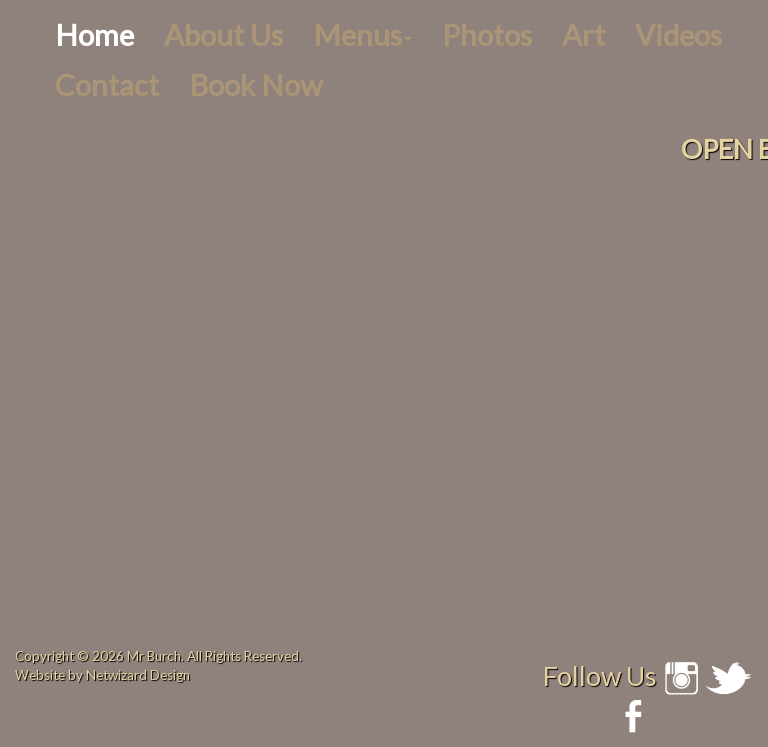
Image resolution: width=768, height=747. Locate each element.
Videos (678, 34)
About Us (223, 34)
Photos (487, 34)
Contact (107, 84)
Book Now (255, 84)
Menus (362, 34)
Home (94, 34)
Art (583, 34)
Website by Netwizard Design (102, 675)
